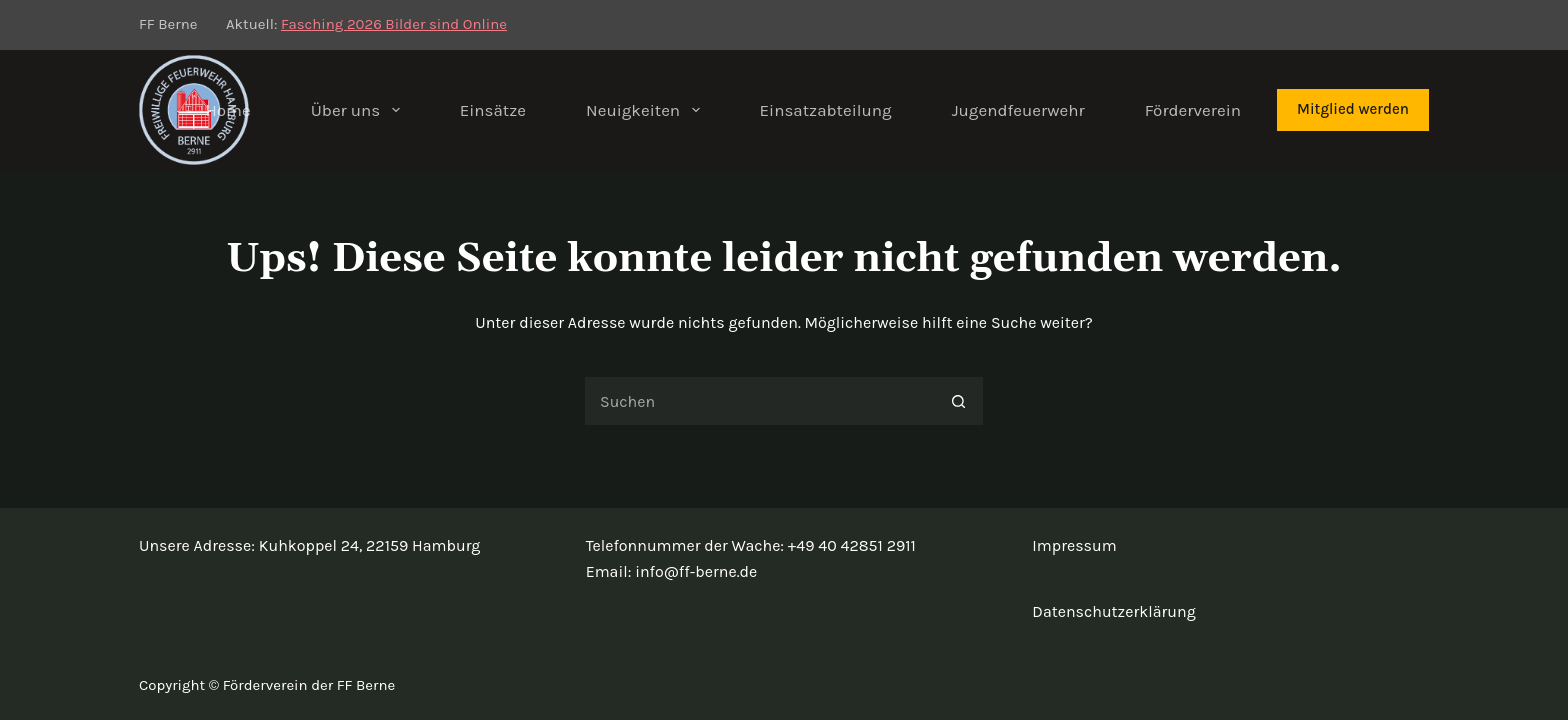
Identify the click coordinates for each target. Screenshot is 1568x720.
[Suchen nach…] (759, 401)
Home (227, 110)
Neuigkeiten (646, 110)
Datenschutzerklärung (1113, 611)
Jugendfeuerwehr (1018, 110)
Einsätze (493, 110)
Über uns (359, 110)
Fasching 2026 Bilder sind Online (394, 24)
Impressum (1074, 545)
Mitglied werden (1353, 109)
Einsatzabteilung (826, 110)
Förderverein (1193, 110)
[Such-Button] (959, 401)
